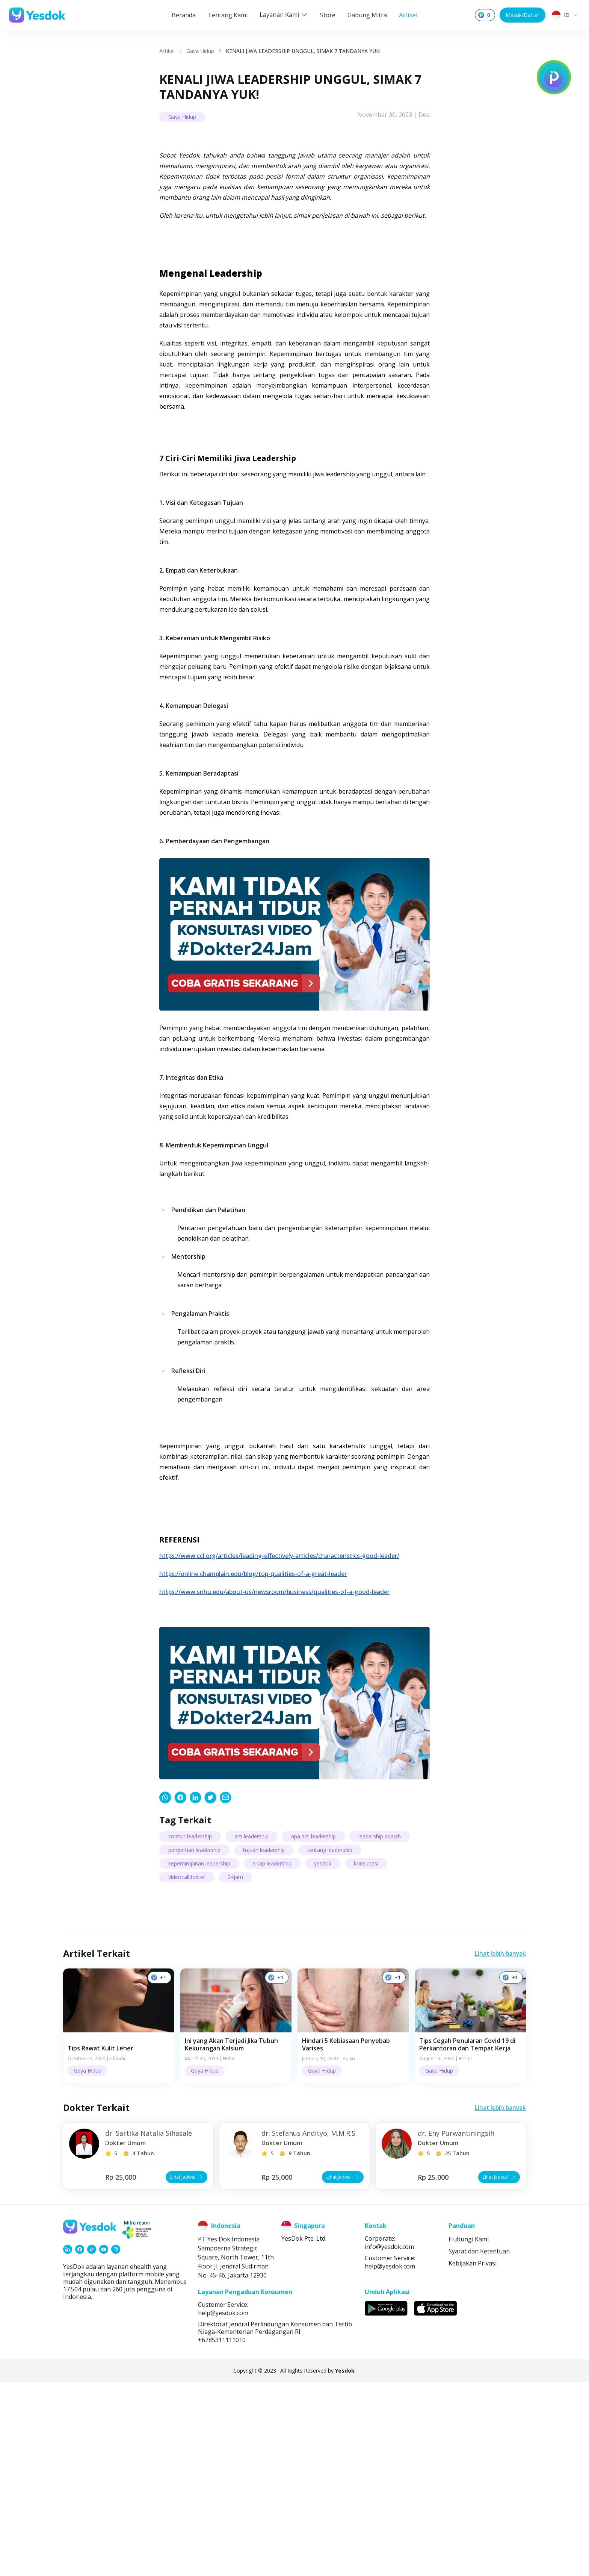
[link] (165, 1992)
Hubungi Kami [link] (469, 2433)
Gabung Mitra (367, 15)
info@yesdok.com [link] (389, 2441)
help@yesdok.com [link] (390, 2460)
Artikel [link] (167, 51)
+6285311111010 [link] (222, 2534)
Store (327, 15)
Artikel (408, 15)
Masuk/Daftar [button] (522, 14)
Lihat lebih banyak (500, 2148)
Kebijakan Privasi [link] (473, 2457)
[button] (118, 2220)
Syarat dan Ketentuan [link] (479, 2445)
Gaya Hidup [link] (200, 51)
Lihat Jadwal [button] (187, 2371)
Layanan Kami (284, 15)
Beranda (184, 15)
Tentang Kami (228, 15)
